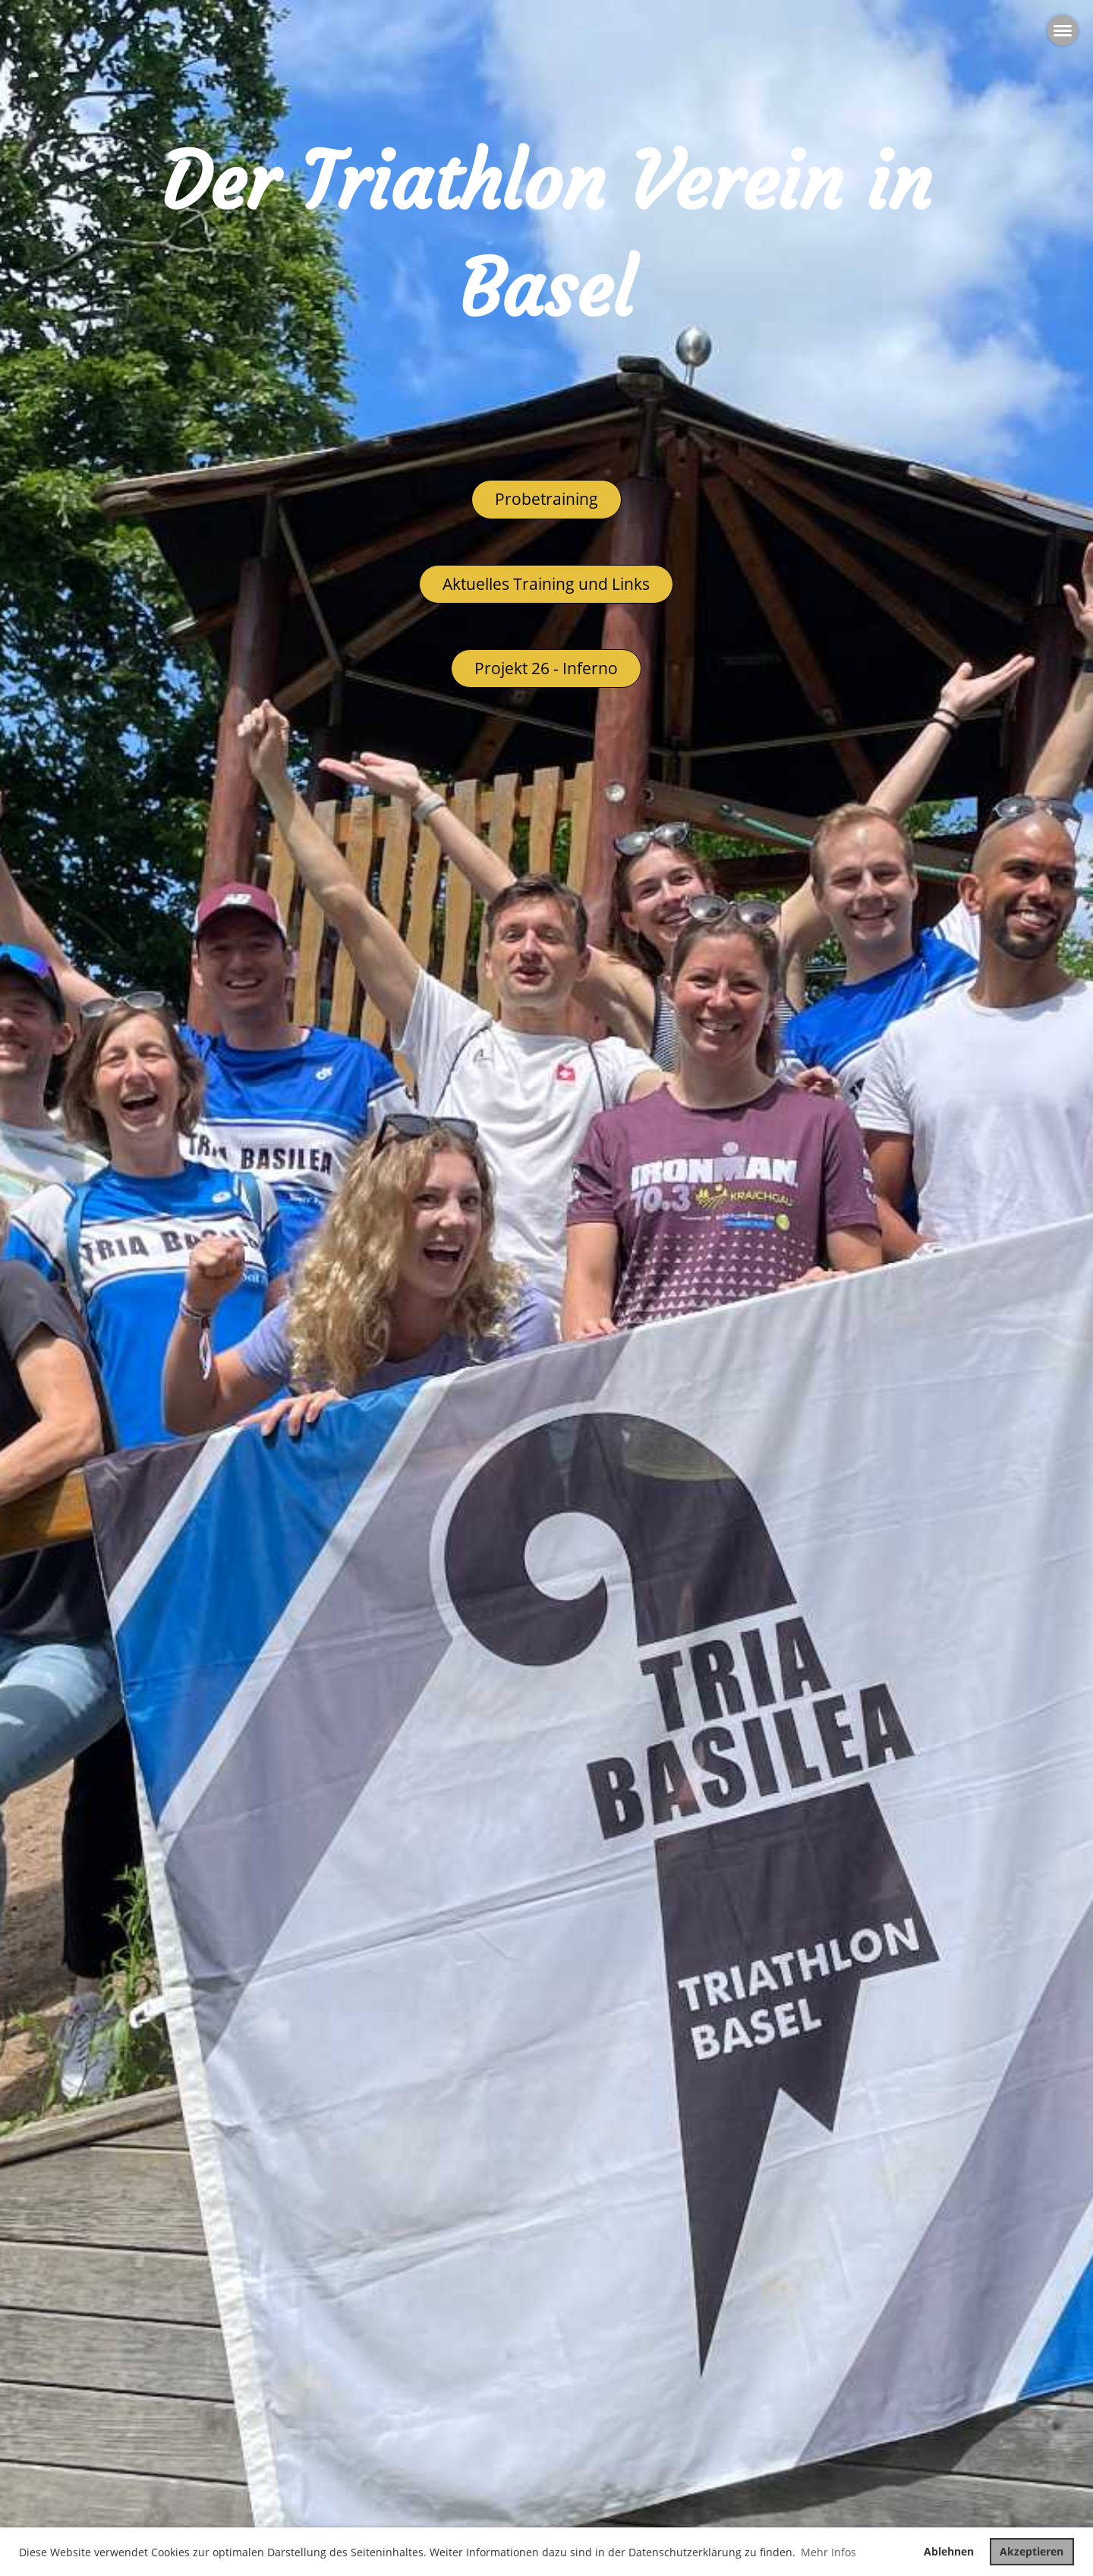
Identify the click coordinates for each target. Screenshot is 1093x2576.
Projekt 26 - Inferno (546, 668)
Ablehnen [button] (949, 2551)
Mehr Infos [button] (828, 2552)
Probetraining (546, 498)
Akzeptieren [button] (1031, 2551)
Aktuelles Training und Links (546, 583)
